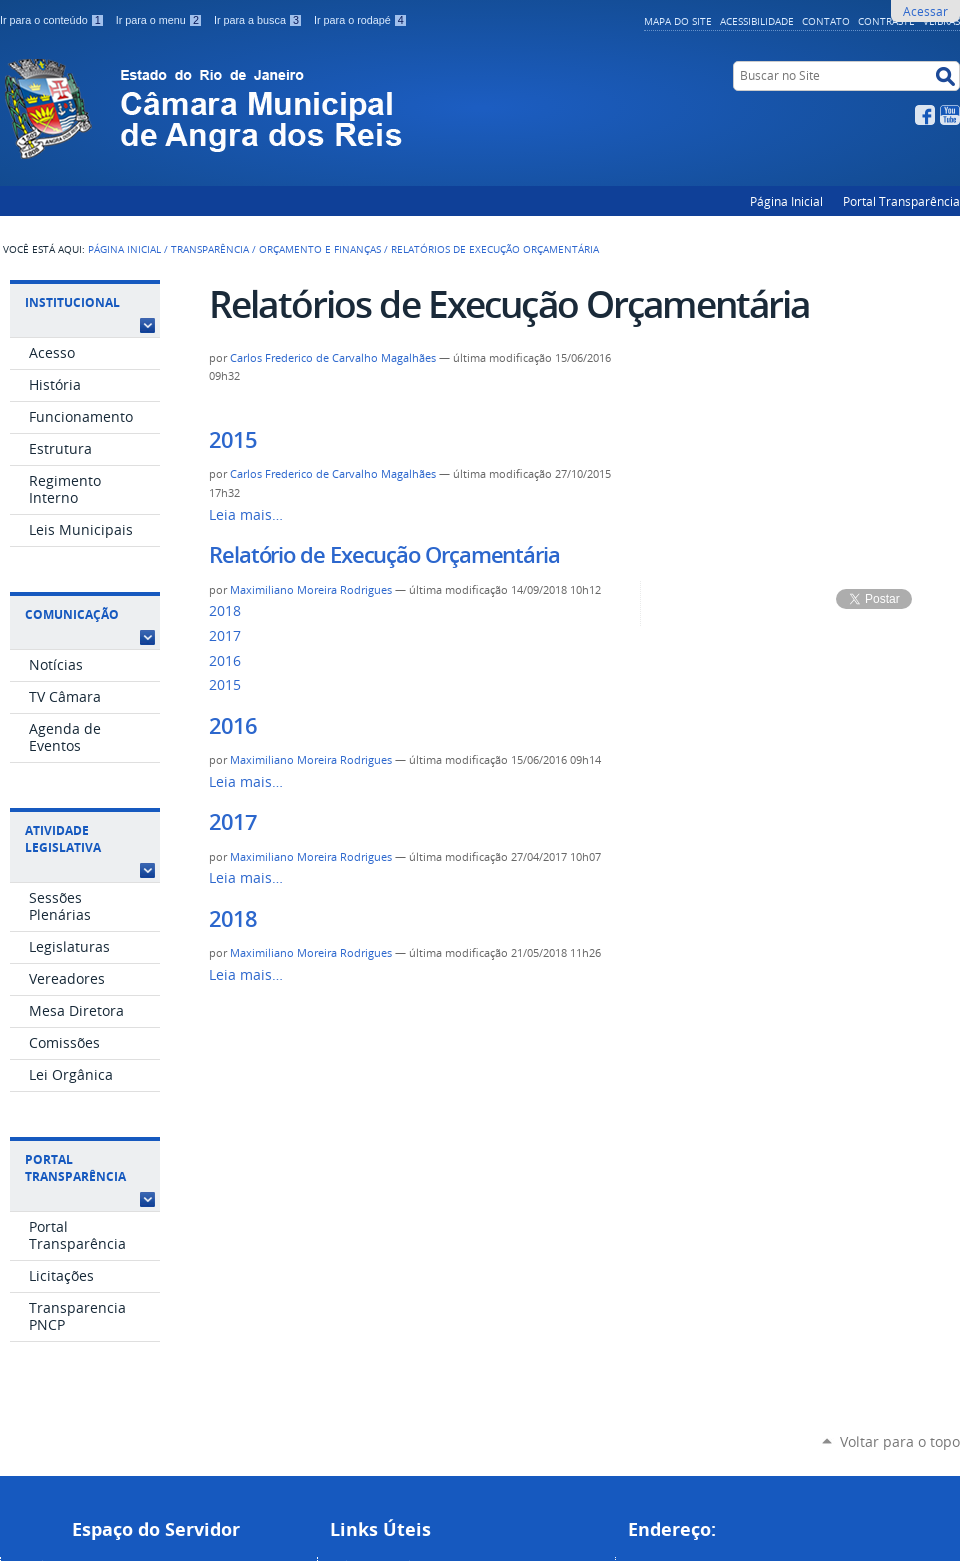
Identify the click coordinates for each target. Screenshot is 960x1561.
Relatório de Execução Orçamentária (384, 555)
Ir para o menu (161, 20)
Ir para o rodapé (361, 20)
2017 (225, 636)
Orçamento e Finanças (320, 249)
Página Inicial (786, 201)
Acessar (925, 11)
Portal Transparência (901, 201)
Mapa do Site (678, 21)
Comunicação (72, 614)
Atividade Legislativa (63, 839)
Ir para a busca (260, 20)
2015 (233, 440)
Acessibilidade (757, 21)
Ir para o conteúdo (54, 20)
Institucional (72, 302)
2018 (225, 611)
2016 (225, 661)
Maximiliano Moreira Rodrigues (311, 590)
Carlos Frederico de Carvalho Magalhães (333, 358)
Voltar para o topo (900, 1441)
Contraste (886, 21)
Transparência (210, 249)
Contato (826, 21)
